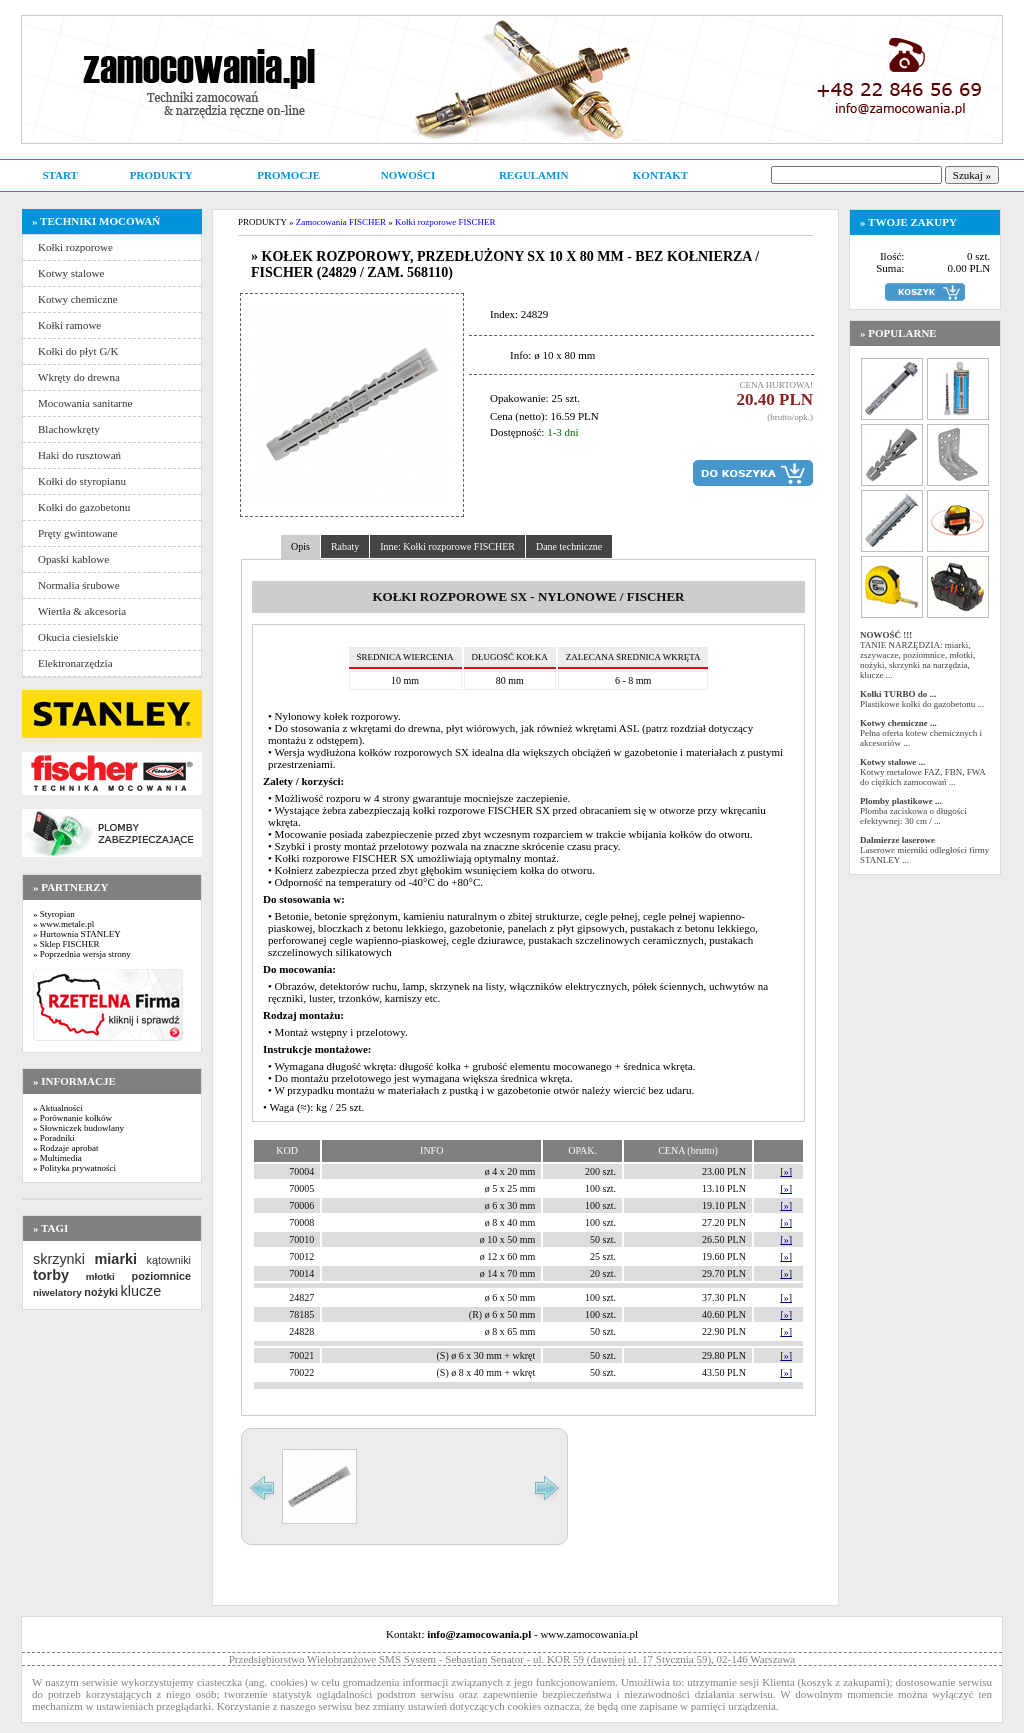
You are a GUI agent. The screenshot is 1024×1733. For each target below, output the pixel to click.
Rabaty (345, 546)
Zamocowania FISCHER (341, 222)
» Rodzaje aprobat (65, 1148)
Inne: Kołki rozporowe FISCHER (447, 546)
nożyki (101, 1292)
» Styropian (54, 914)
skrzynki (59, 1259)
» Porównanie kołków (72, 1118)
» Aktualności (58, 1108)
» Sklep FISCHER (66, 944)
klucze (140, 1291)
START (59, 175)
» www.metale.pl (63, 924)
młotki (100, 1276)
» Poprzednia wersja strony (82, 954)
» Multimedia (57, 1158)
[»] (786, 1171)
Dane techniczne (569, 546)
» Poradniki (54, 1138)
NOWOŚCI (408, 175)
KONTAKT (660, 175)
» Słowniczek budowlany (78, 1128)
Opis (300, 546)
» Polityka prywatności (74, 1168)
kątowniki (169, 1260)
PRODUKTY (161, 175)
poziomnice (161, 1276)
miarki (116, 1259)
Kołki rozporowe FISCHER (445, 222)
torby (51, 1275)
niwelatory (57, 1292)
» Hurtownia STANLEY (77, 934)
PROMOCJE (288, 175)
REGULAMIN (534, 175)
